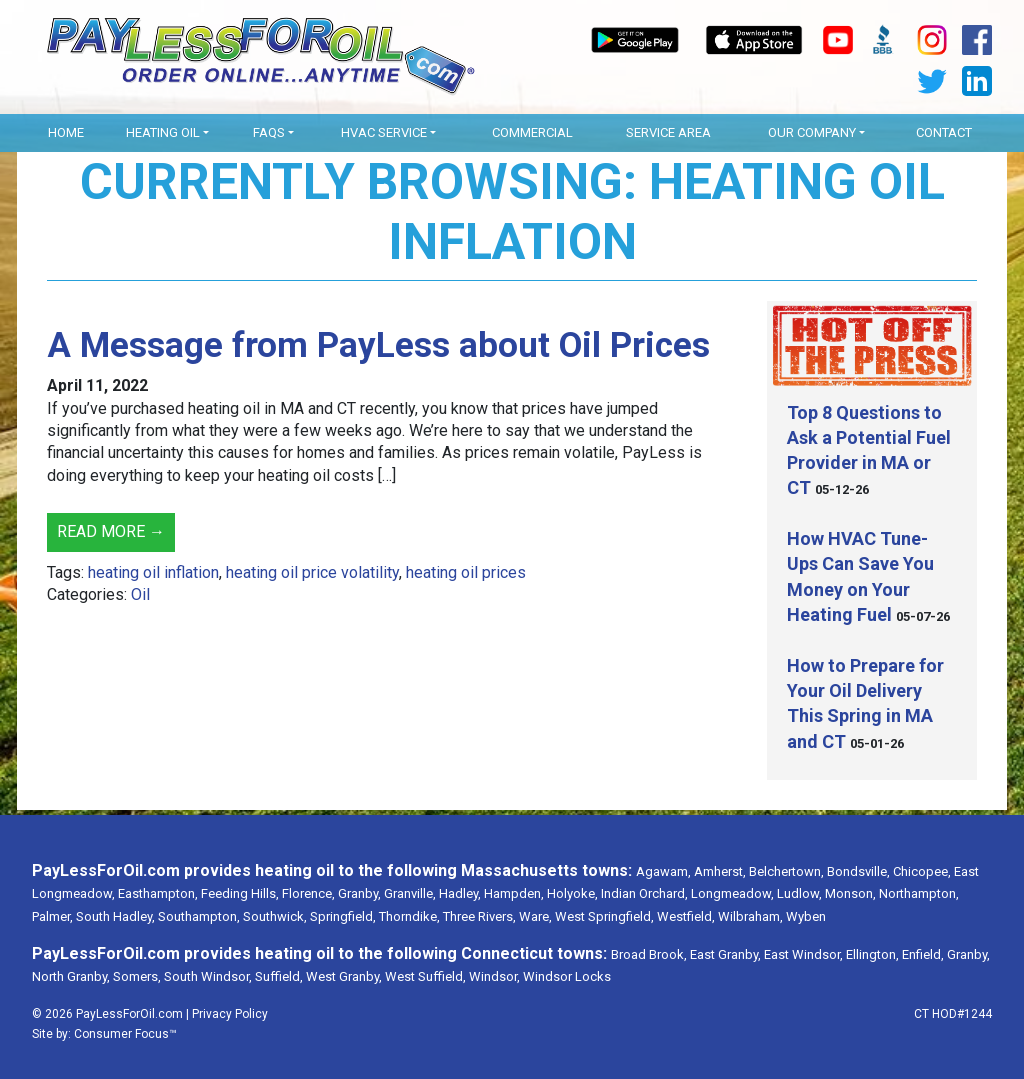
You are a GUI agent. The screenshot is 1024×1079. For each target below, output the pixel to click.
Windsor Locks (567, 976)
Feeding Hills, (240, 893)
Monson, (850, 893)
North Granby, (71, 976)
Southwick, (275, 916)
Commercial (532, 132)
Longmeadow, (732, 893)
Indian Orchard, (644, 893)
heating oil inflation (153, 572)
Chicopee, (922, 871)
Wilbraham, (750, 916)
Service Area (668, 132)
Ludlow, (799, 893)
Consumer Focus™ (125, 1034)
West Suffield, (425, 976)
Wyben (806, 916)
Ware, (535, 916)
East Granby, (725, 954)
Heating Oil (163, 132)
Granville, (410, 893)
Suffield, (279, 976)
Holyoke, (572, 893)
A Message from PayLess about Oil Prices (378, 345)
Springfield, (343, 916)
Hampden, (514, 893)
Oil (140, 594)
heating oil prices (466, 572)
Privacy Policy (230, 1014)
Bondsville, (858, 871)
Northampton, (919, 893)
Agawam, (663, 871)
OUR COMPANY (812, 132)
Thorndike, (409, 916)
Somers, (137, 976)
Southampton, (199, 916)
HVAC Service (384, 132)
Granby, (359, 893)
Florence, (308, 893)
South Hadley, (115, 916)
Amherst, (720, 871)
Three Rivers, (479, 916)
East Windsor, (803, 954)
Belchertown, (786, 871)
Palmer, (52, 916)
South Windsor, (208, 976)
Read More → (111, 531)
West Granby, (344, 976)
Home (66, 132)
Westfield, (686, 916)
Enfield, (923, 954)
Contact (944, 132)
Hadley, (460, 893)
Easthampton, (158, 893)
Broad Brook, (649, 954)
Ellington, (872, 954)
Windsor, (494, 976)
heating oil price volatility (312, 572)
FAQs (269, 132)
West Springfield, (604, 916)
